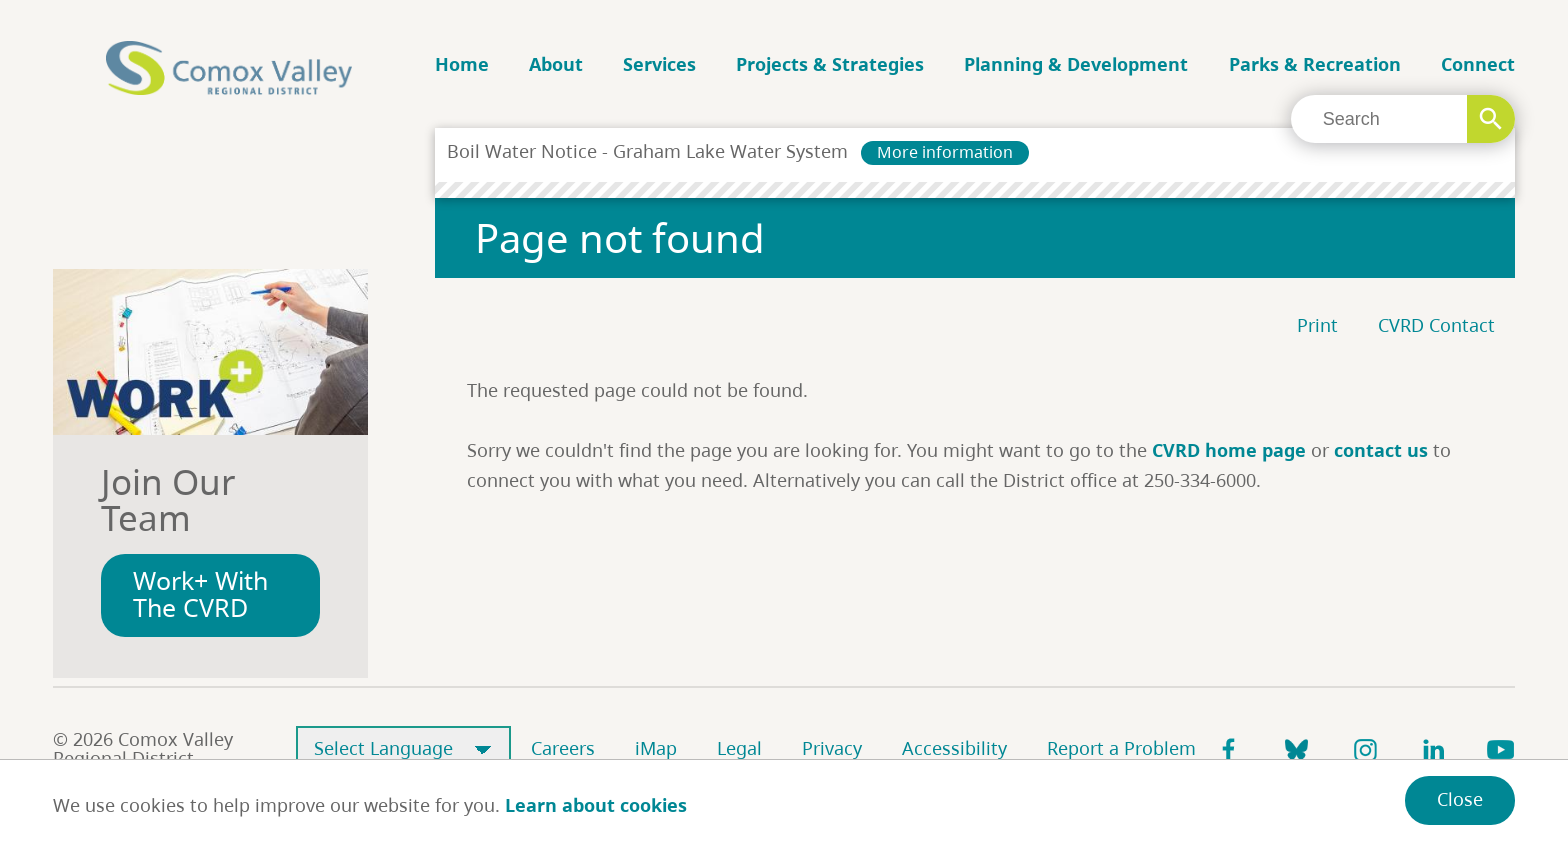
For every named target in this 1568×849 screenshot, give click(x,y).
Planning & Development (1076, 64)
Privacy (832, 748)
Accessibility (954, 748)
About (556, 64)
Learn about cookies (596, 805)
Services (659, 64)
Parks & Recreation (1315, 64)
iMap (656, 748)
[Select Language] (403, 749)
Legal (739, 748)
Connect (1478, 64)
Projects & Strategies (830, 64)
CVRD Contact (1436, 325)
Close (1460, 799)
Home (462, 64)
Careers (563, 748)
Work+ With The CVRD (200, 594)
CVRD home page (1229, 450)
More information (945, 152)
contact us (1381, 450)
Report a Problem (1121, 748)
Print (1317, 325)
